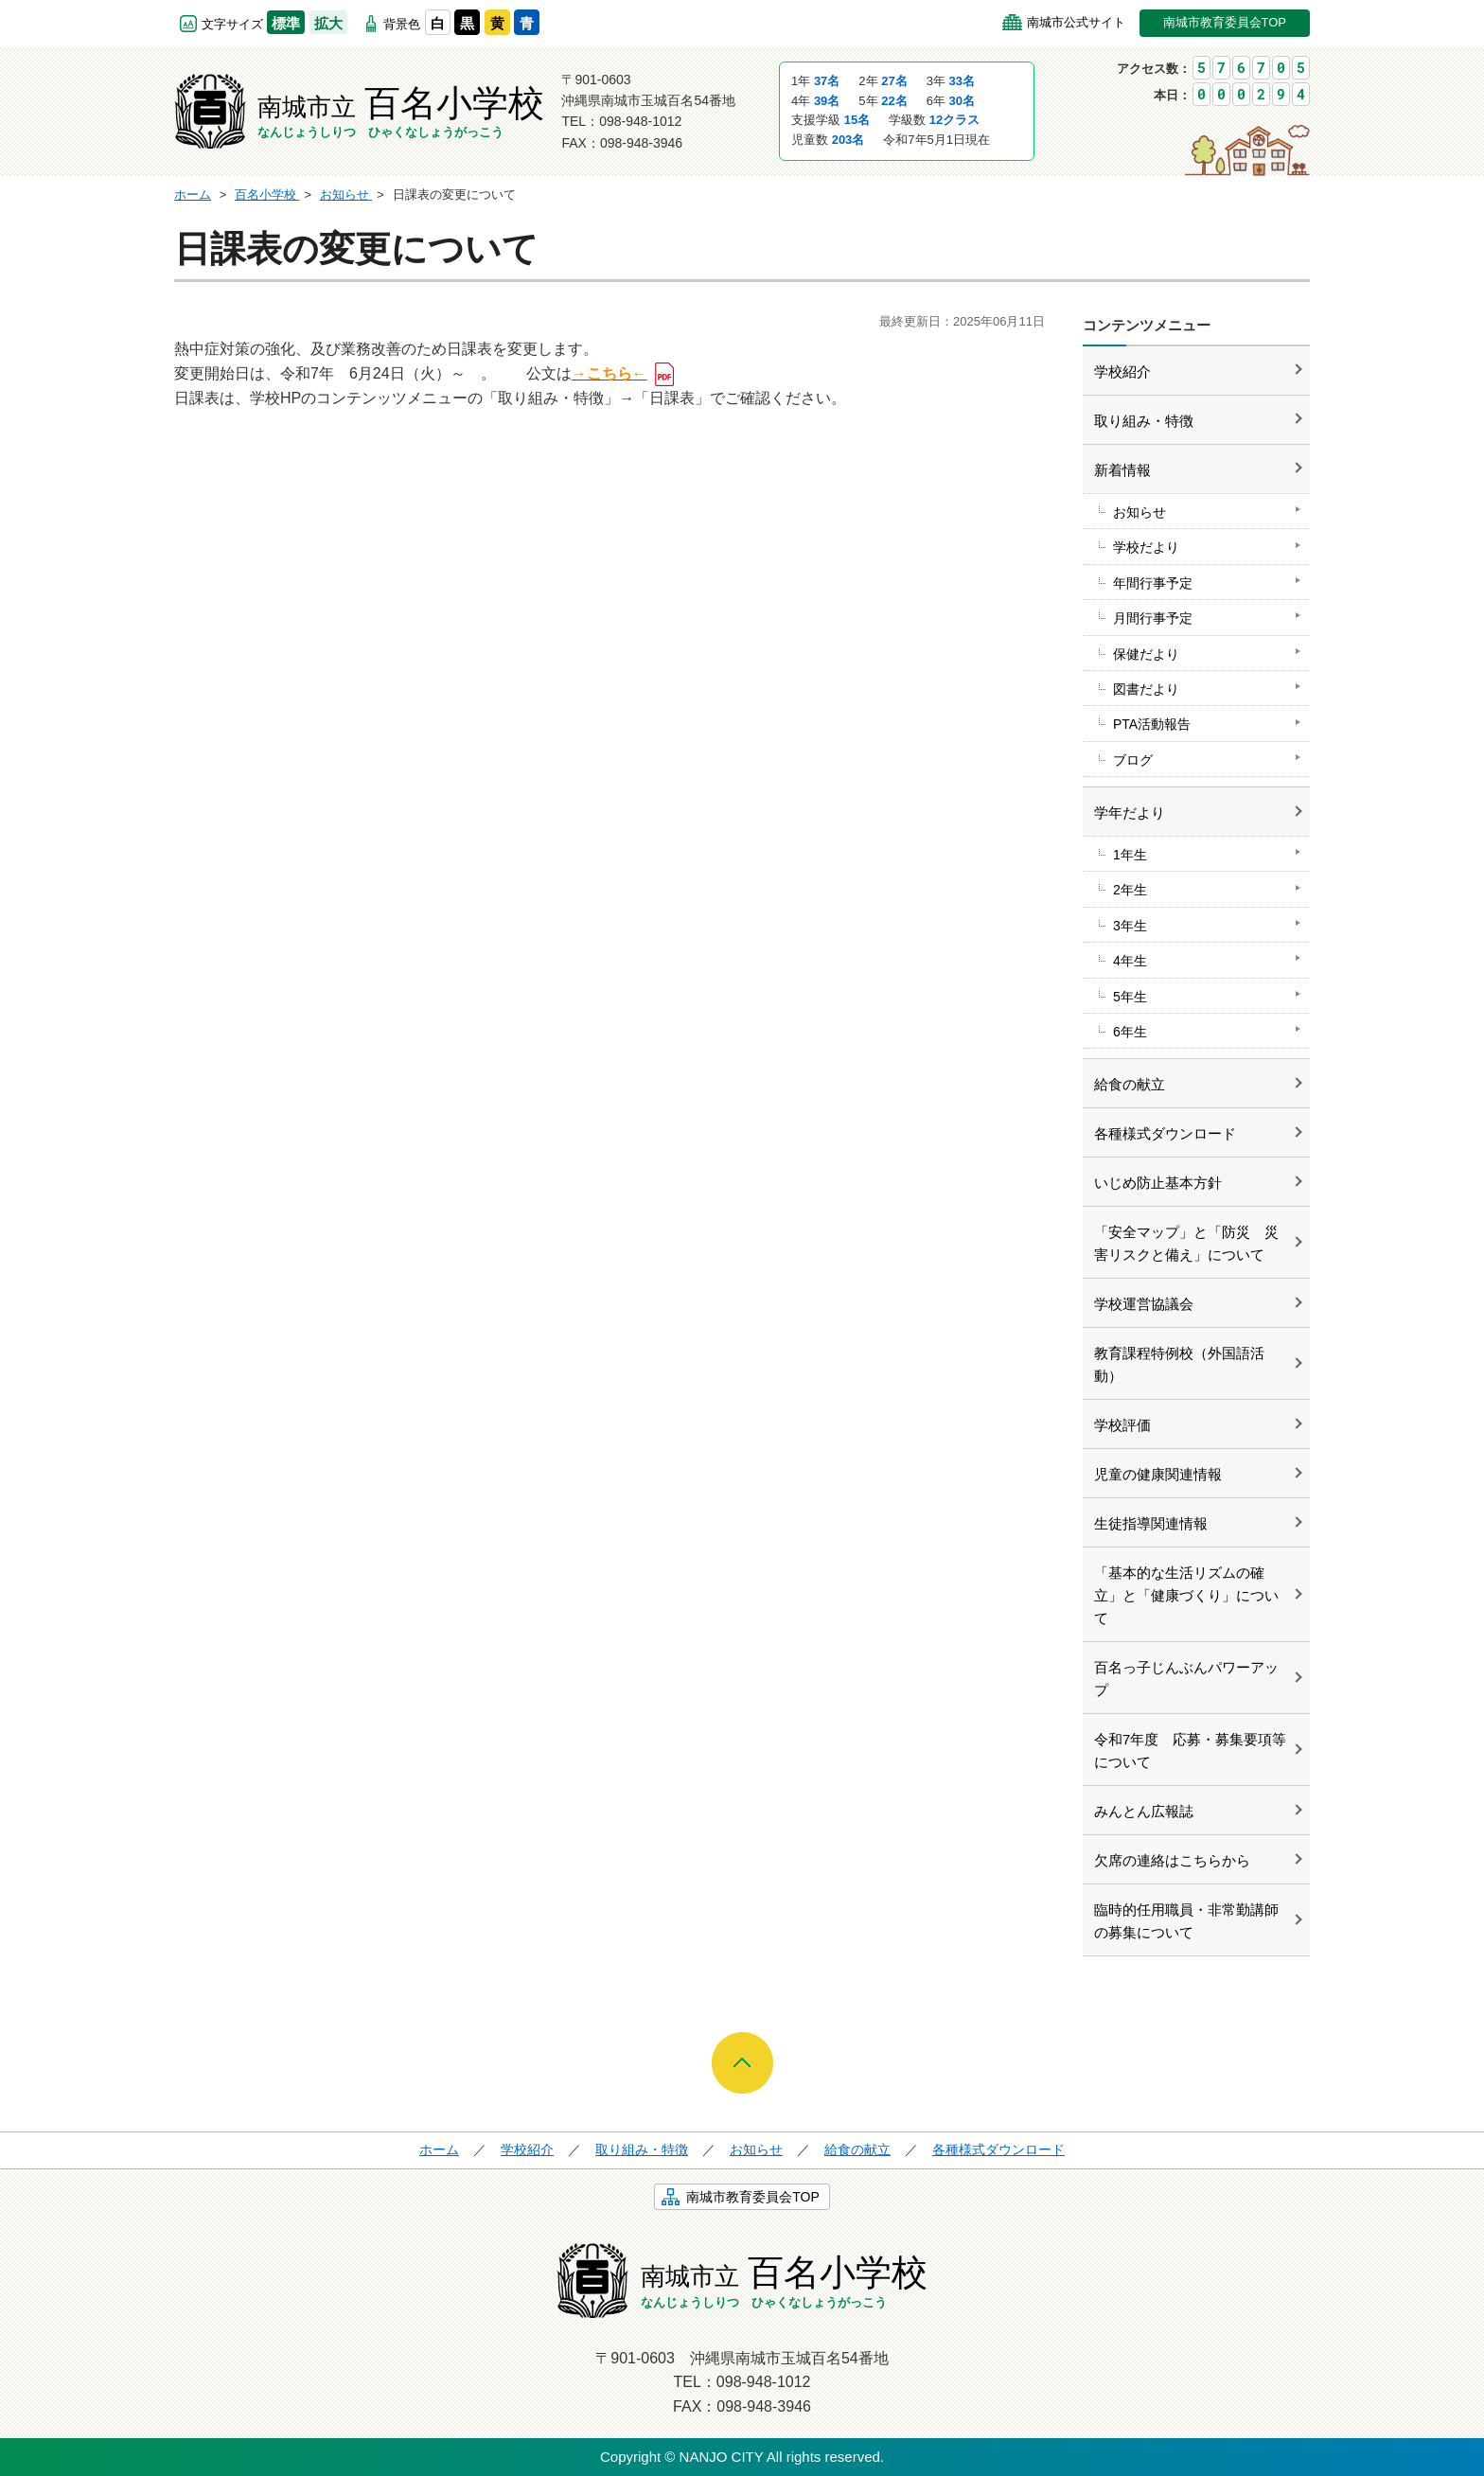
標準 (286, 23)
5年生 (1130, 996)
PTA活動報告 (1152, 724)
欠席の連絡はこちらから (1172, 1860)
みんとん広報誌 (1143, 1811)
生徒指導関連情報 (1151, 1523)
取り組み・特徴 (1143, 421)
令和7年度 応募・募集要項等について (1190, 1750)
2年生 (1130, 889)
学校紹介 (1122, 371)
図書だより (1146, 689)
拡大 (328, 23)
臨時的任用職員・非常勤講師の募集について (1186, 1920)
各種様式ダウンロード (1165, 1133)
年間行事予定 (1152, 583)
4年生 (1130, 960)
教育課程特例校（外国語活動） (1179, 1364)
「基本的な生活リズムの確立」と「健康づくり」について (1186, 1595)
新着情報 (1122, 470)
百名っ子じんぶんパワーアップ (1186, 1678)
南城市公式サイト (1076, 22)
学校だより (1146, 547)
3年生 (1130, 925)
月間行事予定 (1152, 618)
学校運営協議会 (1143, 1304)
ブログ (1133, 760)
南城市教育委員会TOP (1225, 22)
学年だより (1129, 813)
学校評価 (1122, 1425)
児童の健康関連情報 (1158, 1474)
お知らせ (1139, 512)
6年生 (1130, 1031)
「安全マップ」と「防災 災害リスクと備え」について (1186, 1243)
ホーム (439, 2149)
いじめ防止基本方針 (1158, 1183)
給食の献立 (1129, 1084)
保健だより (1146, 654)
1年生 (1130, 854)
